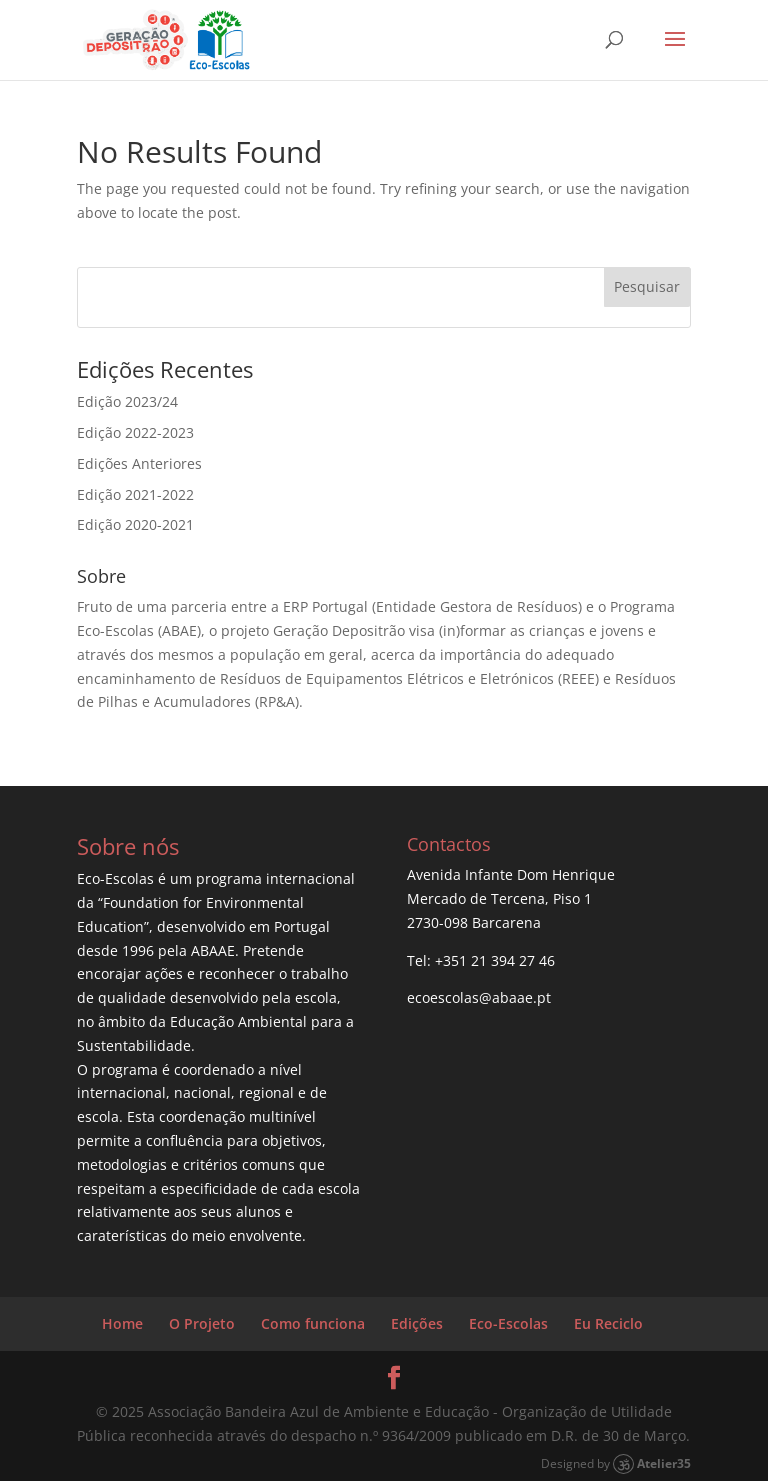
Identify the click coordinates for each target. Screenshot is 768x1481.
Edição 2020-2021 (135, 524)
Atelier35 (664, 1463)
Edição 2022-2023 (135, 432)
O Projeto (202, 1323)
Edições (417, 1323)
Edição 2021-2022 (135, 494)
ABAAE (213, 950)
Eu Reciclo (608, 1323)
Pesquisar (647, 286)
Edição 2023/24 (127, 401)
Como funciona (313, 1323)
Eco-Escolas (508, 1323)
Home (122, 1323)
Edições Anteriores (139, 463)
